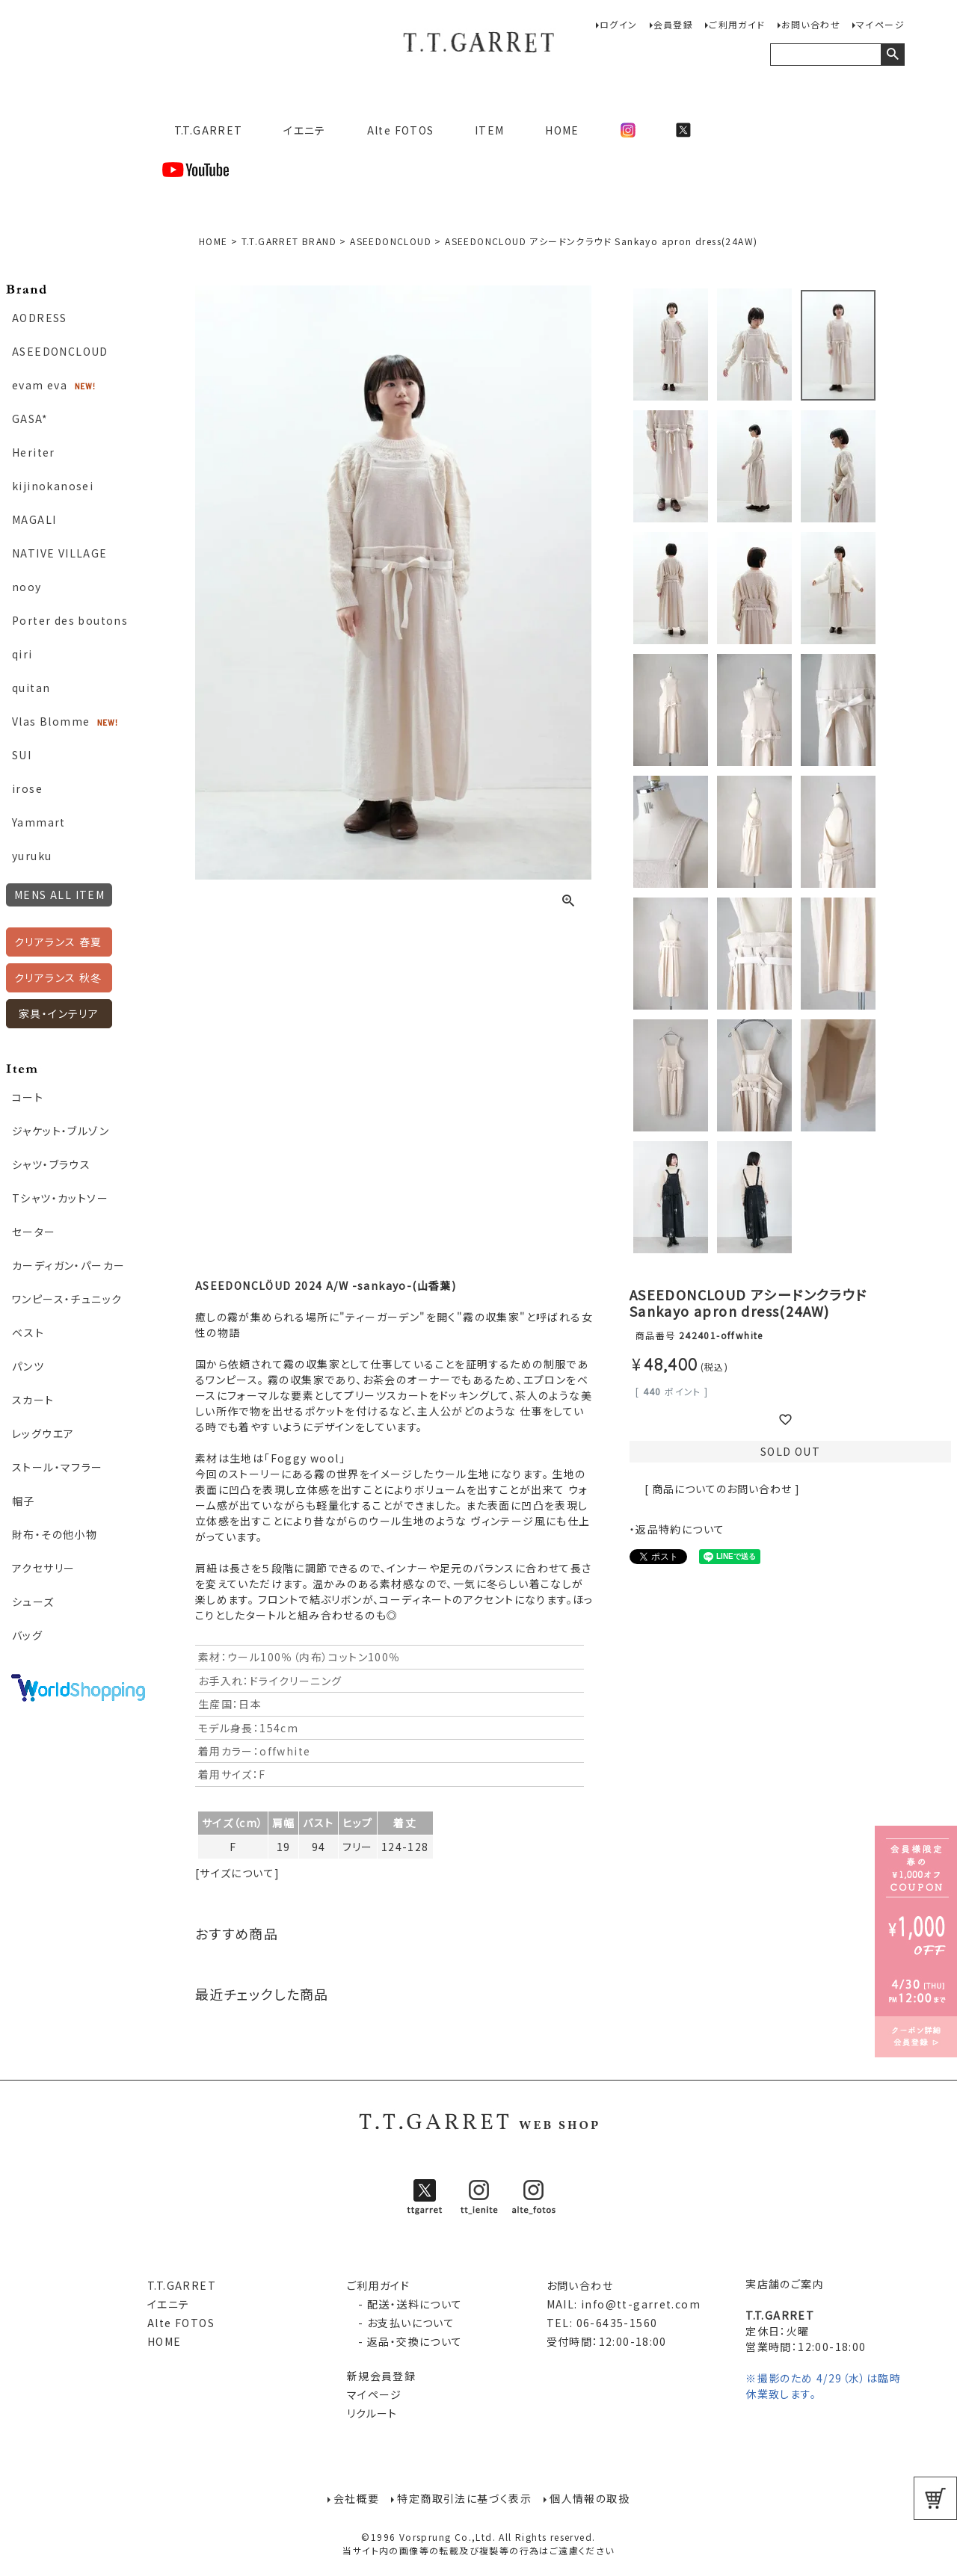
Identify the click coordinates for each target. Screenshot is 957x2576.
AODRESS (39, 317)
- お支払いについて (401, 2322)
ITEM (490, 130)
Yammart (39, 822)
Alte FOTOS (400, 130)
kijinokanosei (52, 485)
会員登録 (673, 24)
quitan (31, 687)
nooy (27, 586)
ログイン (619, 24)
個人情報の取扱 (590, 2498)
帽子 (23, 1500)
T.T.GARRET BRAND (288, 241)
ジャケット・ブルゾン (60, 1130)
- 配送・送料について (405, 2304)
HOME (562, 130)
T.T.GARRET (202, 130)
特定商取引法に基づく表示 (464, 2498)
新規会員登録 (381, 2375)
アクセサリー (43, 1567)
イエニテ (304, 130)
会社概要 (356, 2498)
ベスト (28, 1332)
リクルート (372, 2413)
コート (27, 1097)
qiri (22, 653)
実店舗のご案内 (784, 2283)
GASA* (30, 418)
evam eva (39, 384)
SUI (21, 754)
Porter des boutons (70, 620)
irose (27, 788)
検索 (892, 54)
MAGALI (34, 519)
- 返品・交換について (405, 2341)
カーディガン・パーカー (68, 1265)
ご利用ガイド (737, 24)
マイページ (880, 24)
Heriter (33, 452)
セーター (34, 1231)
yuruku (32, 855)
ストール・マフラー (57, 1467)
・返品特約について (677, 1529)
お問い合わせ (810, 24)
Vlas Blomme (51, 721)
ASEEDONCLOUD (60, 351)
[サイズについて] (237, 1872)
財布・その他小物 (54, 1534)
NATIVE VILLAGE (60, 553)
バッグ (27, 1635)
